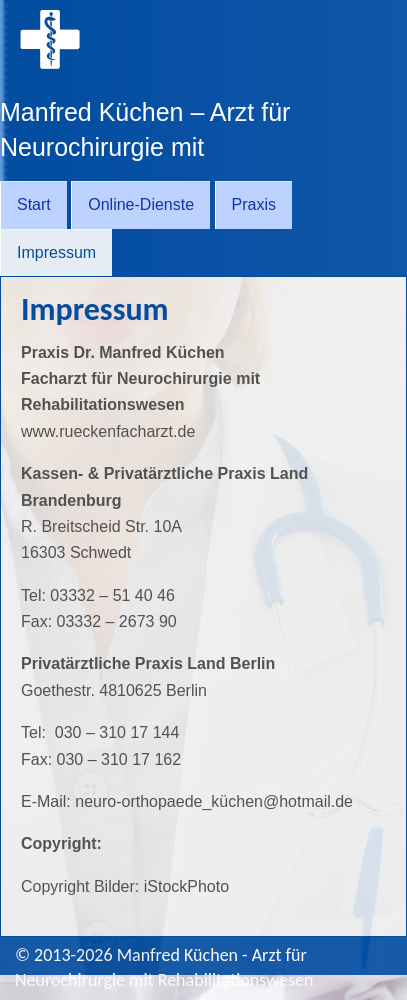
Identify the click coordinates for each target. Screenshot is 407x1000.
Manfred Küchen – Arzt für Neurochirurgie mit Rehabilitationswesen (145, 147)
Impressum (56, 252)
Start (34, 204)
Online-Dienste (141, 204)
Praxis (254, 204)
